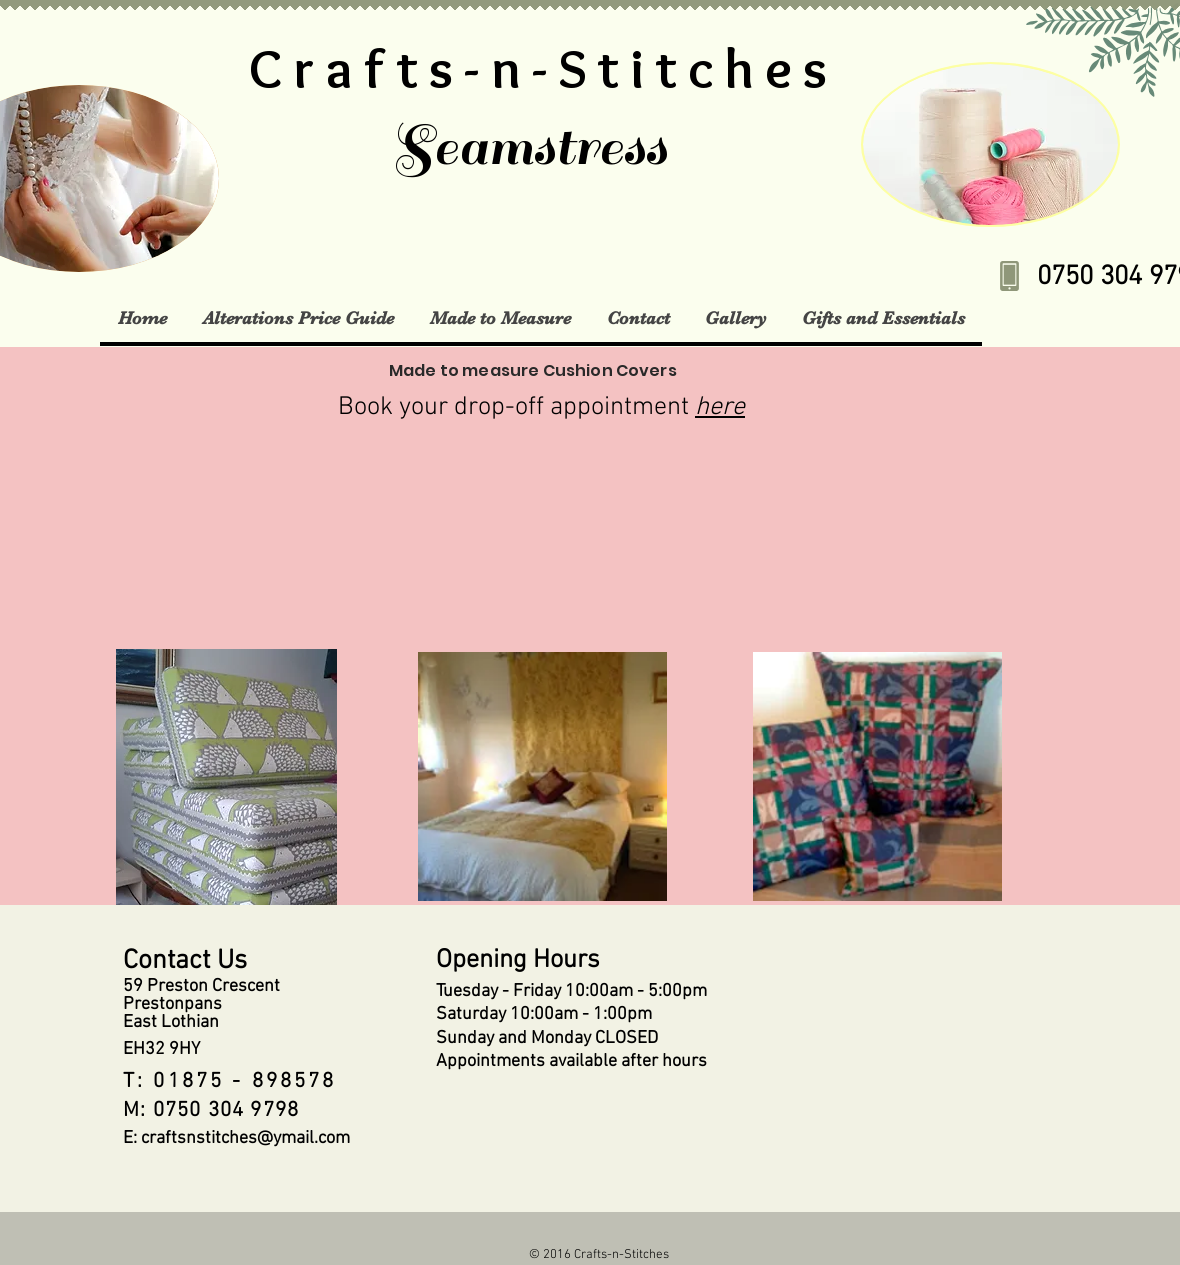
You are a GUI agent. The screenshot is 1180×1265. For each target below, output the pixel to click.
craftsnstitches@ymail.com (245, 1138)
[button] (297, 318)
